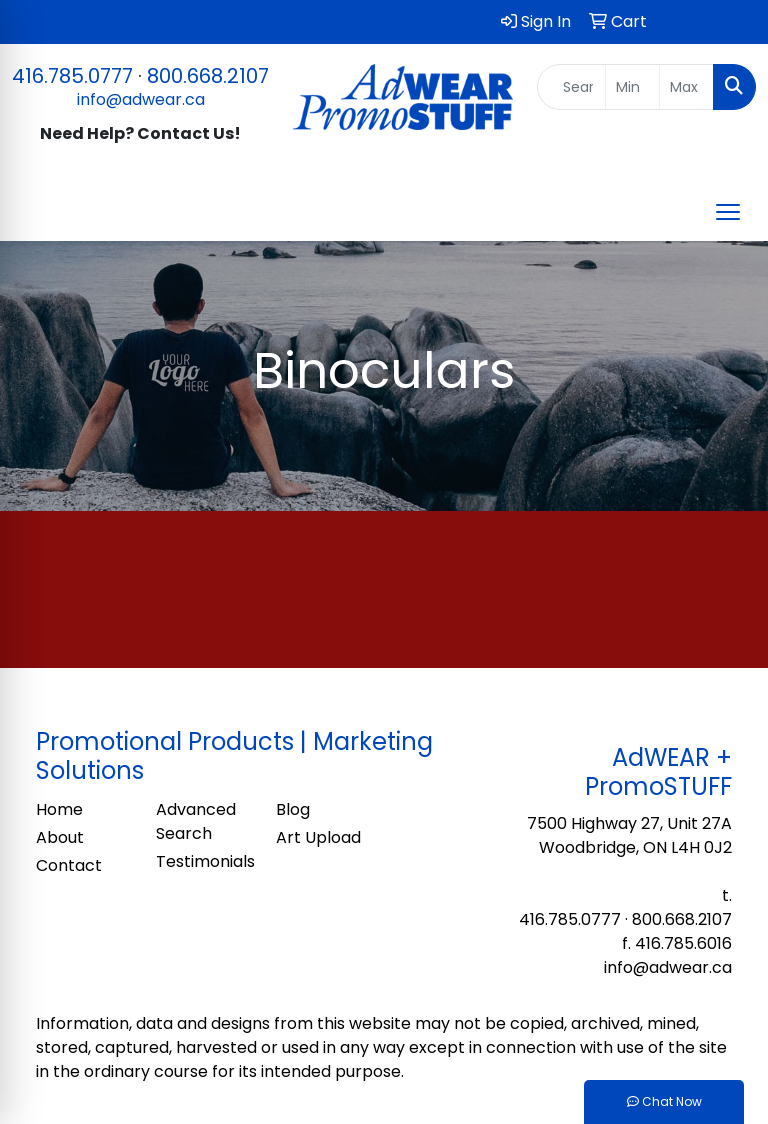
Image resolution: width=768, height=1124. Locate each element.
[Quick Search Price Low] (632, 87)
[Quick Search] (572, 87)
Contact (69, 865)
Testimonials (204, 861)
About (60, 837)
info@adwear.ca (141, 99)
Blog (293, 809)
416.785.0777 (72, 76)
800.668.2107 (208, 76)
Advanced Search (196, 821)
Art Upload (318, 837)
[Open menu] (728, 212)
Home (59, 809)
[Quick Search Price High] (686, 87)
